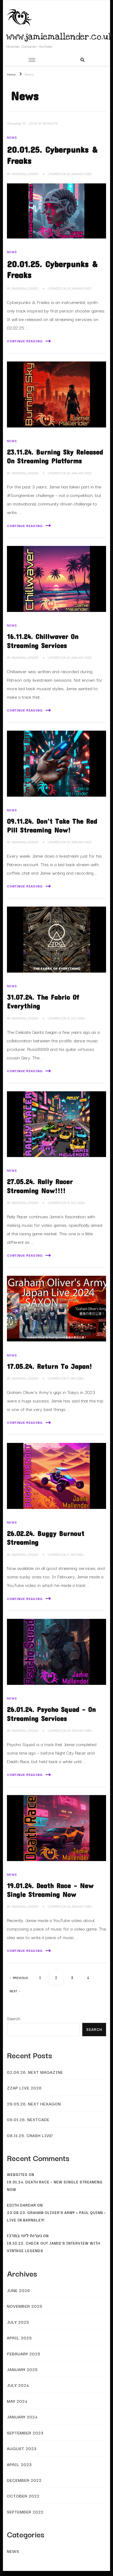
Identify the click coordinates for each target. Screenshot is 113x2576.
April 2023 (19, 2464)
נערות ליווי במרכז (24, 2235)
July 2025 (18, 2322)
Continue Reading (29, 341)
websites (17, 2174)
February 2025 (23, 2353)
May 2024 (17, 2401)
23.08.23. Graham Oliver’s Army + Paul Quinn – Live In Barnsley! (56, 2216)
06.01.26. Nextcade (28, 2119)
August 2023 (22, 2448)
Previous (19, 1977)
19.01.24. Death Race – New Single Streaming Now (55, 2185)
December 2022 (24, 2480)
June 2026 (18, 2290)
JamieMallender (25, 173)
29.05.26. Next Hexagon (34, 2103)
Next (15, 1991)
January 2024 (22, 2416)
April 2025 (19, 2337)
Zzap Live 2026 (24, 2087)
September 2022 (25, 2511)
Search (13, 2018)
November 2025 (24, 2306)
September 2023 (25, 2432)
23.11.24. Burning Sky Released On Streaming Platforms (55, 456)
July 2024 (18, 2385)
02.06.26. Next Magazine (35, 2072)
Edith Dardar (21, 2205)
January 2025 (22, 2369)
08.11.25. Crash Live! (30, 2135)
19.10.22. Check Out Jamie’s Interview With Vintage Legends (53, 2246)
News (12, 137)
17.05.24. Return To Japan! (49, 1366)
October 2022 (23, 2495)
